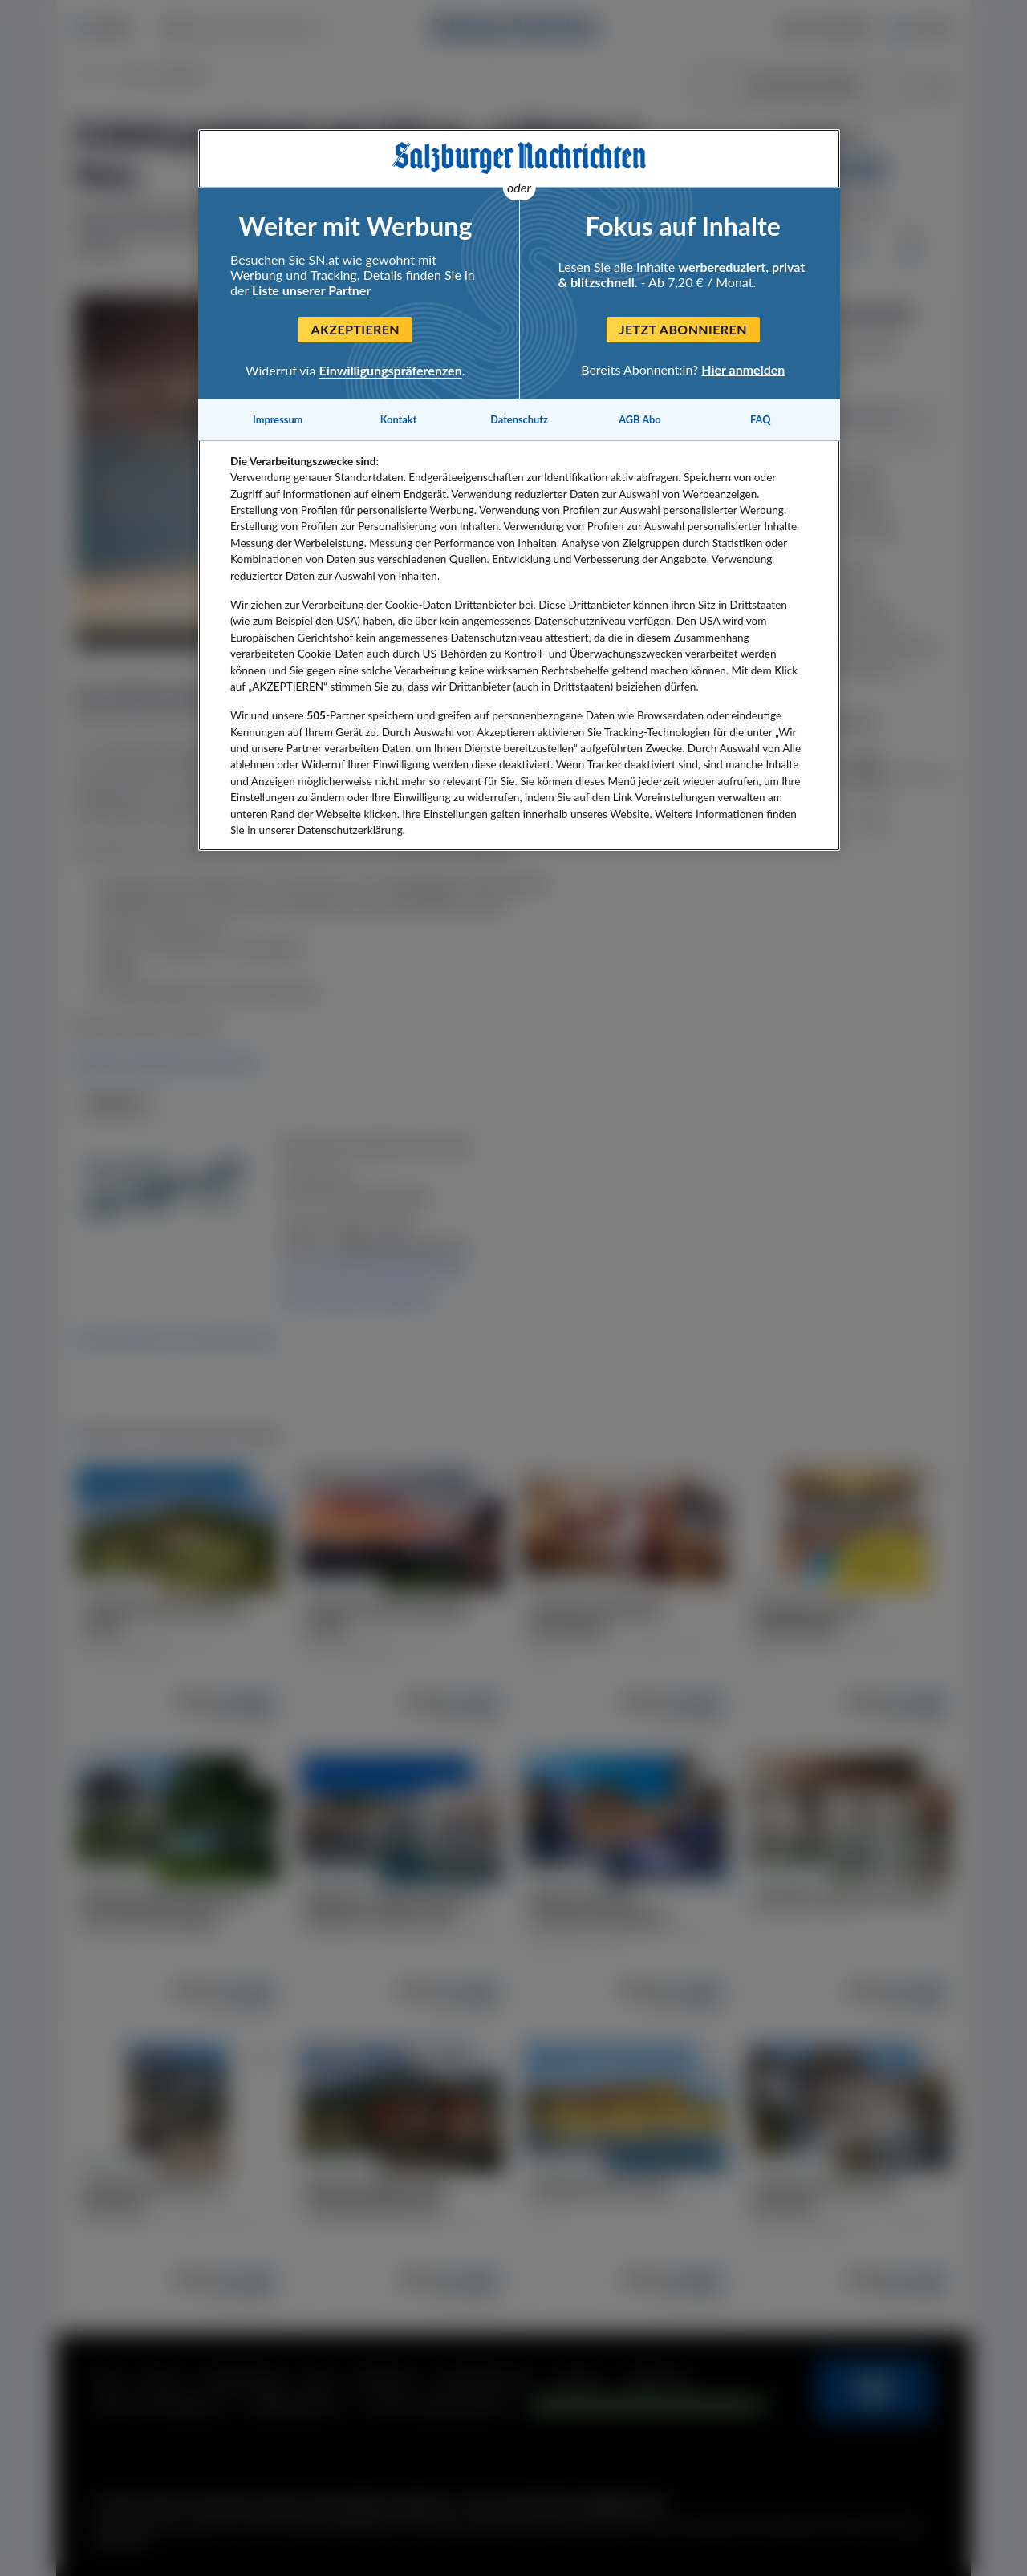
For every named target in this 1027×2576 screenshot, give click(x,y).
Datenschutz (519, 419)
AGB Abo (640, 419)
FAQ (760, 419)
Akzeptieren (355, 329)
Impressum (277, 419)
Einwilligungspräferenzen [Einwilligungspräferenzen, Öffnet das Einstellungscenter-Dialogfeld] (390, 370)
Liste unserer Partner (311, 290)
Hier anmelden (743, 369)
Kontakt (398, 419)
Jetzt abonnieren (683, 329)
